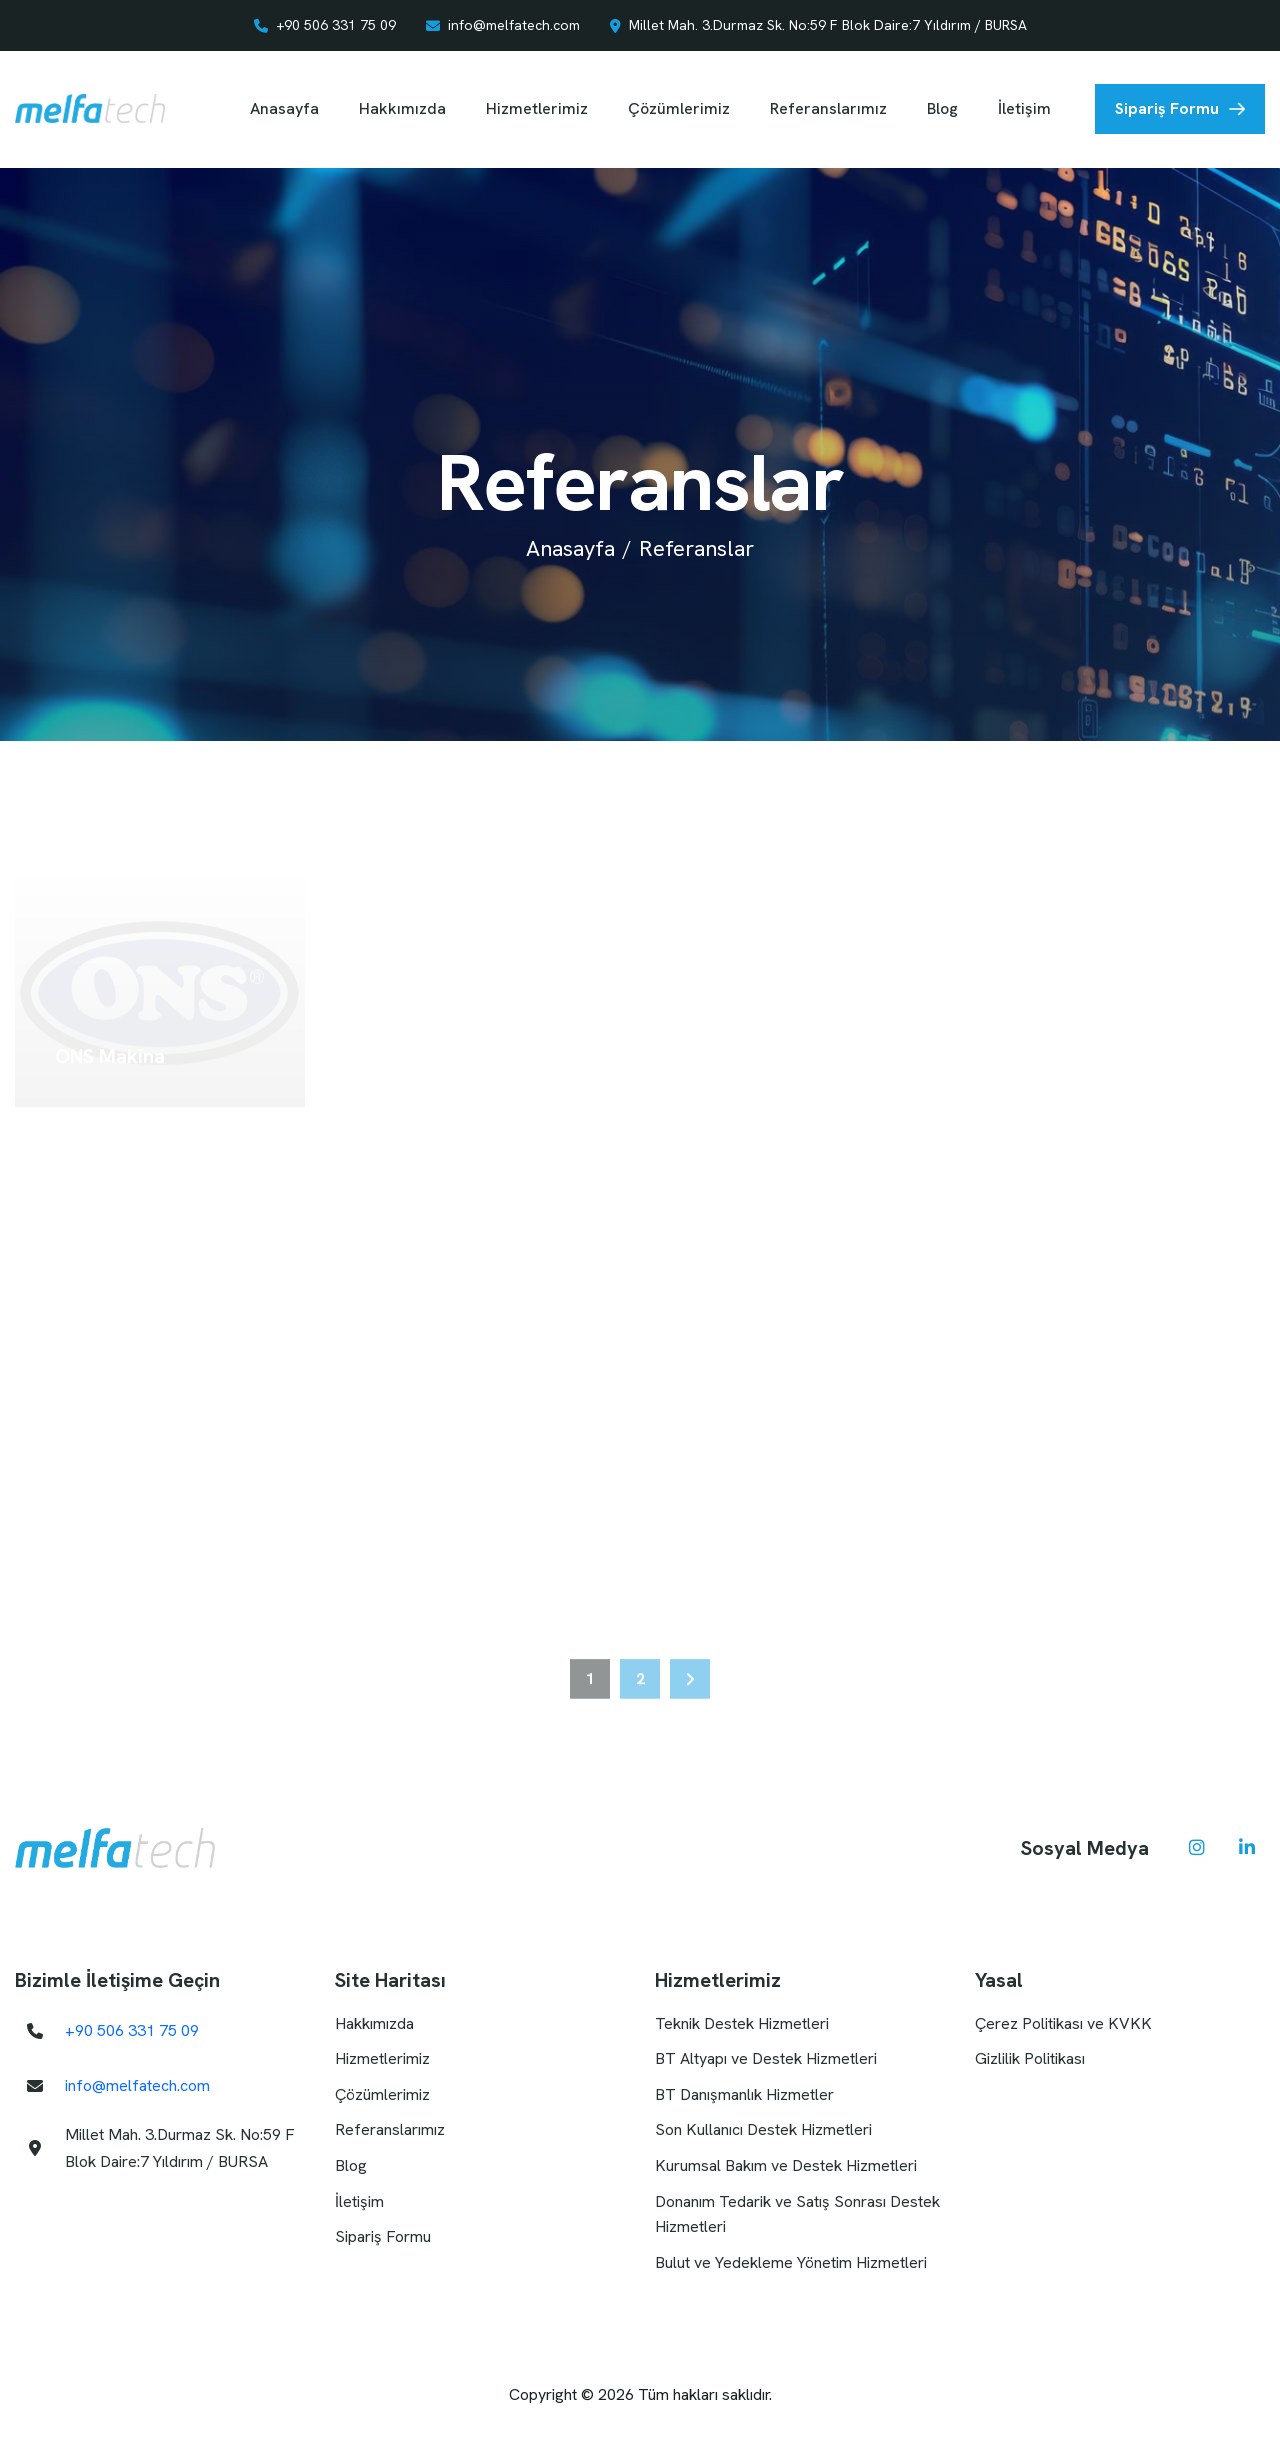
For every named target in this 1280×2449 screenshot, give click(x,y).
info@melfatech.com (514, 25)
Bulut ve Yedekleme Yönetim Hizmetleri (791, 2262)
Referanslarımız (828, 108)
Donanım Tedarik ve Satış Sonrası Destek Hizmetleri (797, 2214)
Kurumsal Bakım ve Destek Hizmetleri (786, 2165)
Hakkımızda (402, 108)
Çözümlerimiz (679, 108)
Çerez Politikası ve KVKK (1063, 2023)
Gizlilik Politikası (1030, 2058)
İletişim (1024, 108)
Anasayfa (284, 108)
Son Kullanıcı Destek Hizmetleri (763, 2129)
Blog (942, 108)
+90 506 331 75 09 (336, 25)
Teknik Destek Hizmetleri (742, 2023)
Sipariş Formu (1167, 108)
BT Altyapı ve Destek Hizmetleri (766, 2058)
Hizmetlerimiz (537, 108)
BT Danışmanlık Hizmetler (744, 2094)
